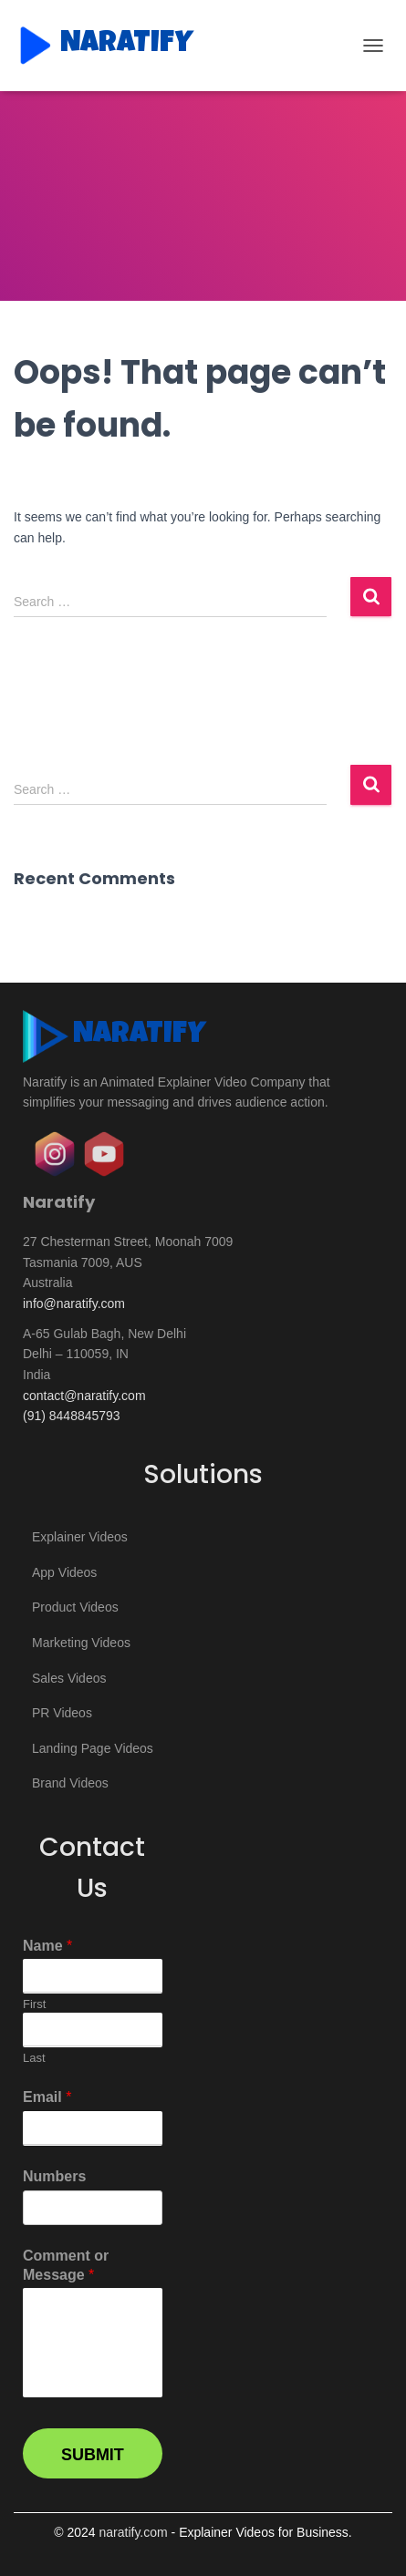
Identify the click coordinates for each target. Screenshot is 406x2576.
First (34, 2004)
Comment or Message (66, 2265)
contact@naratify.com (84, 1395)
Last (34, 2058)
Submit (92, 2455)
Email (47, 2097)
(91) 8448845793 (71, 1415)
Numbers (54, 2176)
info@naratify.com (74, 1303)
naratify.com (133, 2532)
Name (47, 1945)
